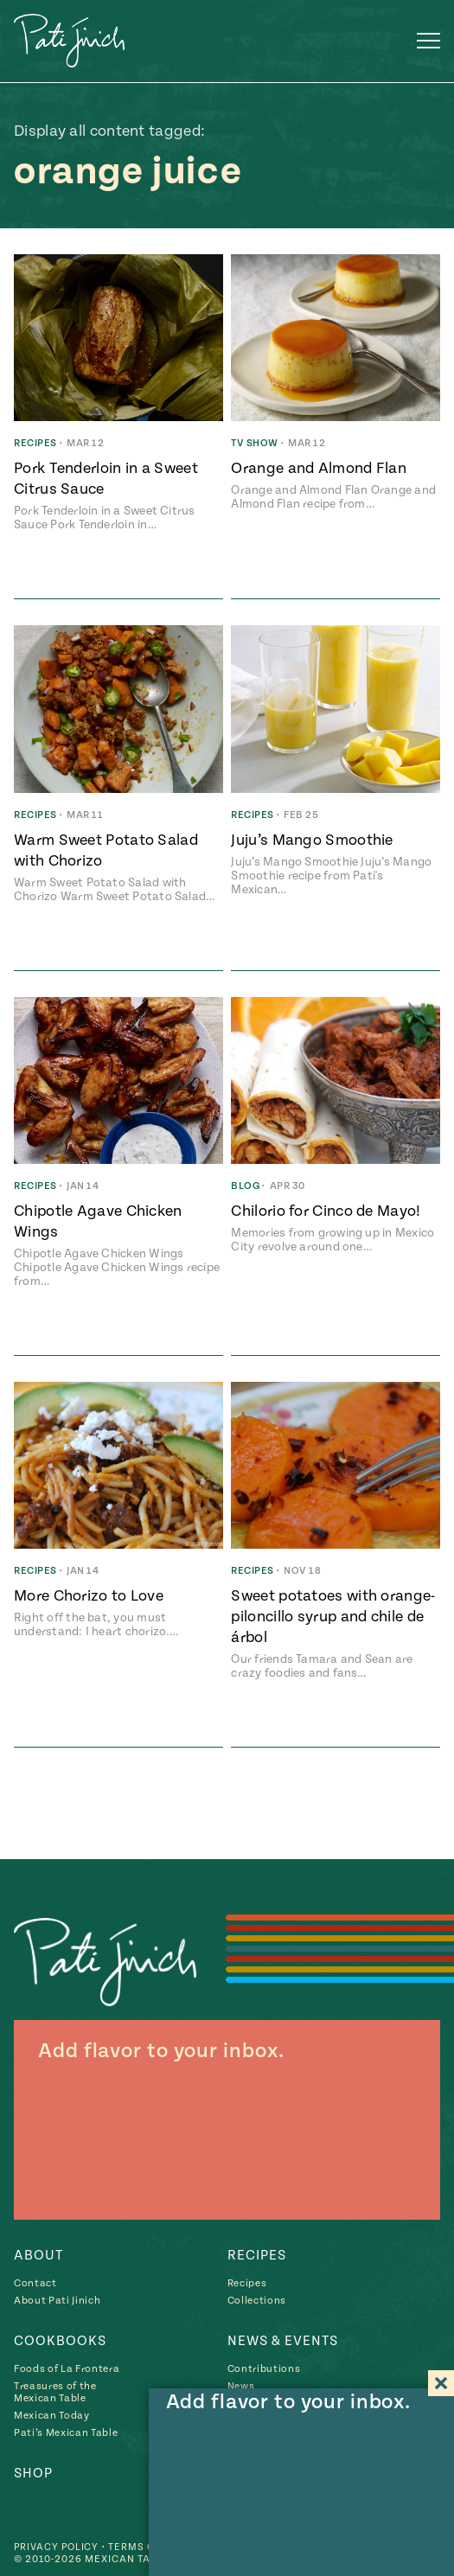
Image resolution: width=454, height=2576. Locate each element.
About (38, 2255)
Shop (33, 2473)
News (241, 2386)
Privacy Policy (58, 2547)
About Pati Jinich (57, 2300)
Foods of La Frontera (66, 2369)
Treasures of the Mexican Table (55, 2392)
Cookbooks (60, 2341)
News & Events (282, 2341)
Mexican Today (52, 2415)
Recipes (256, 2255)
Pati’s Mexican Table (66, 2433)
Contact (35, 2283)
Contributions (264, 2369)
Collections (256, 2300)
